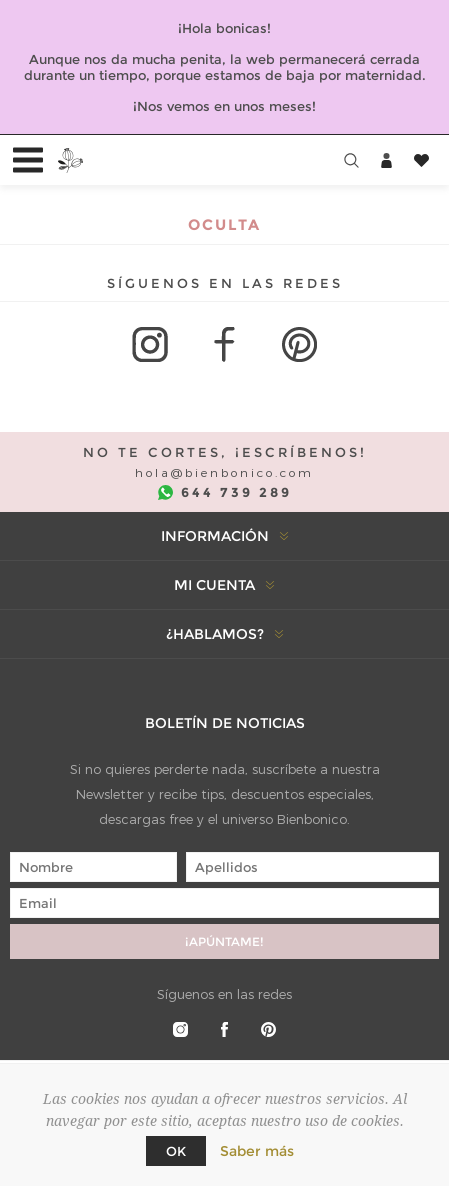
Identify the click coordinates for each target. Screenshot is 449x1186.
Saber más (257, 1151)
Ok (176, 1151)
